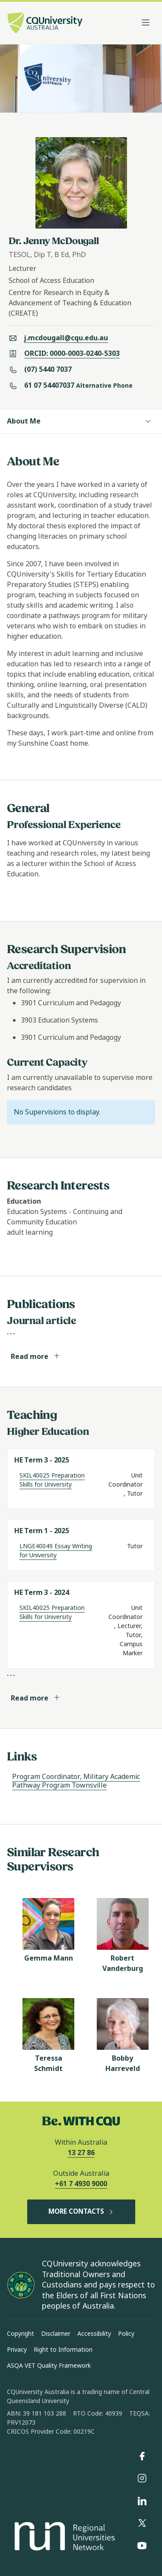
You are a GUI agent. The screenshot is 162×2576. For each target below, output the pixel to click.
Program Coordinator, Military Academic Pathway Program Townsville (76, 1781)
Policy (126, 2333)
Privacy (17, 2349)
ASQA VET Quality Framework (49, 2365)
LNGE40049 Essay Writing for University (55, 1550)
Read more (35, 1357)
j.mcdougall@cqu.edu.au (66, 338)
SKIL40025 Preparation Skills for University (52, 1480)
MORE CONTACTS (81, 2211)
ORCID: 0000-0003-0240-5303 (72, 353)
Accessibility (94, 2333)
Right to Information (63, 2349)
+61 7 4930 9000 (81, 2184)
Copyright (20, 2333)
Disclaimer (55, 2333)
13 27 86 (81, 2153)
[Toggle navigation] (146, 22)
